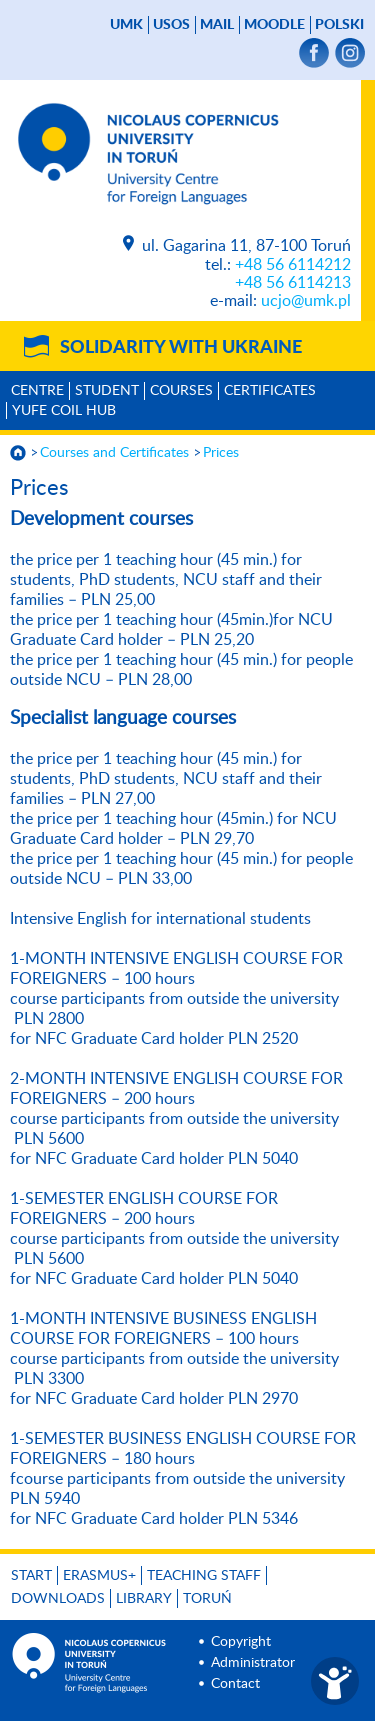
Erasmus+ (99, 1576)
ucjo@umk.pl (306, 301)
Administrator (253, 1663)
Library (144, 1599)
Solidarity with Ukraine (181, 348)
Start (31, 1576)
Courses (181, 391)
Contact (235, 1684)
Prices (221, 453)
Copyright (241, 1642)
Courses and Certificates (114, 453)
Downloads (58, 1599)
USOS (171, 25)
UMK (126, 25)
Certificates (270, 391)
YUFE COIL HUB (64, 411)
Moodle (274, 25)
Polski (339, 25)
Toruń (207, 1599)
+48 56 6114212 (293, 265)
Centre (37, 391)
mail (217, 25)
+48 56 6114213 (293, 283)
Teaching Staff (204, 1576)
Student (107, 391)
